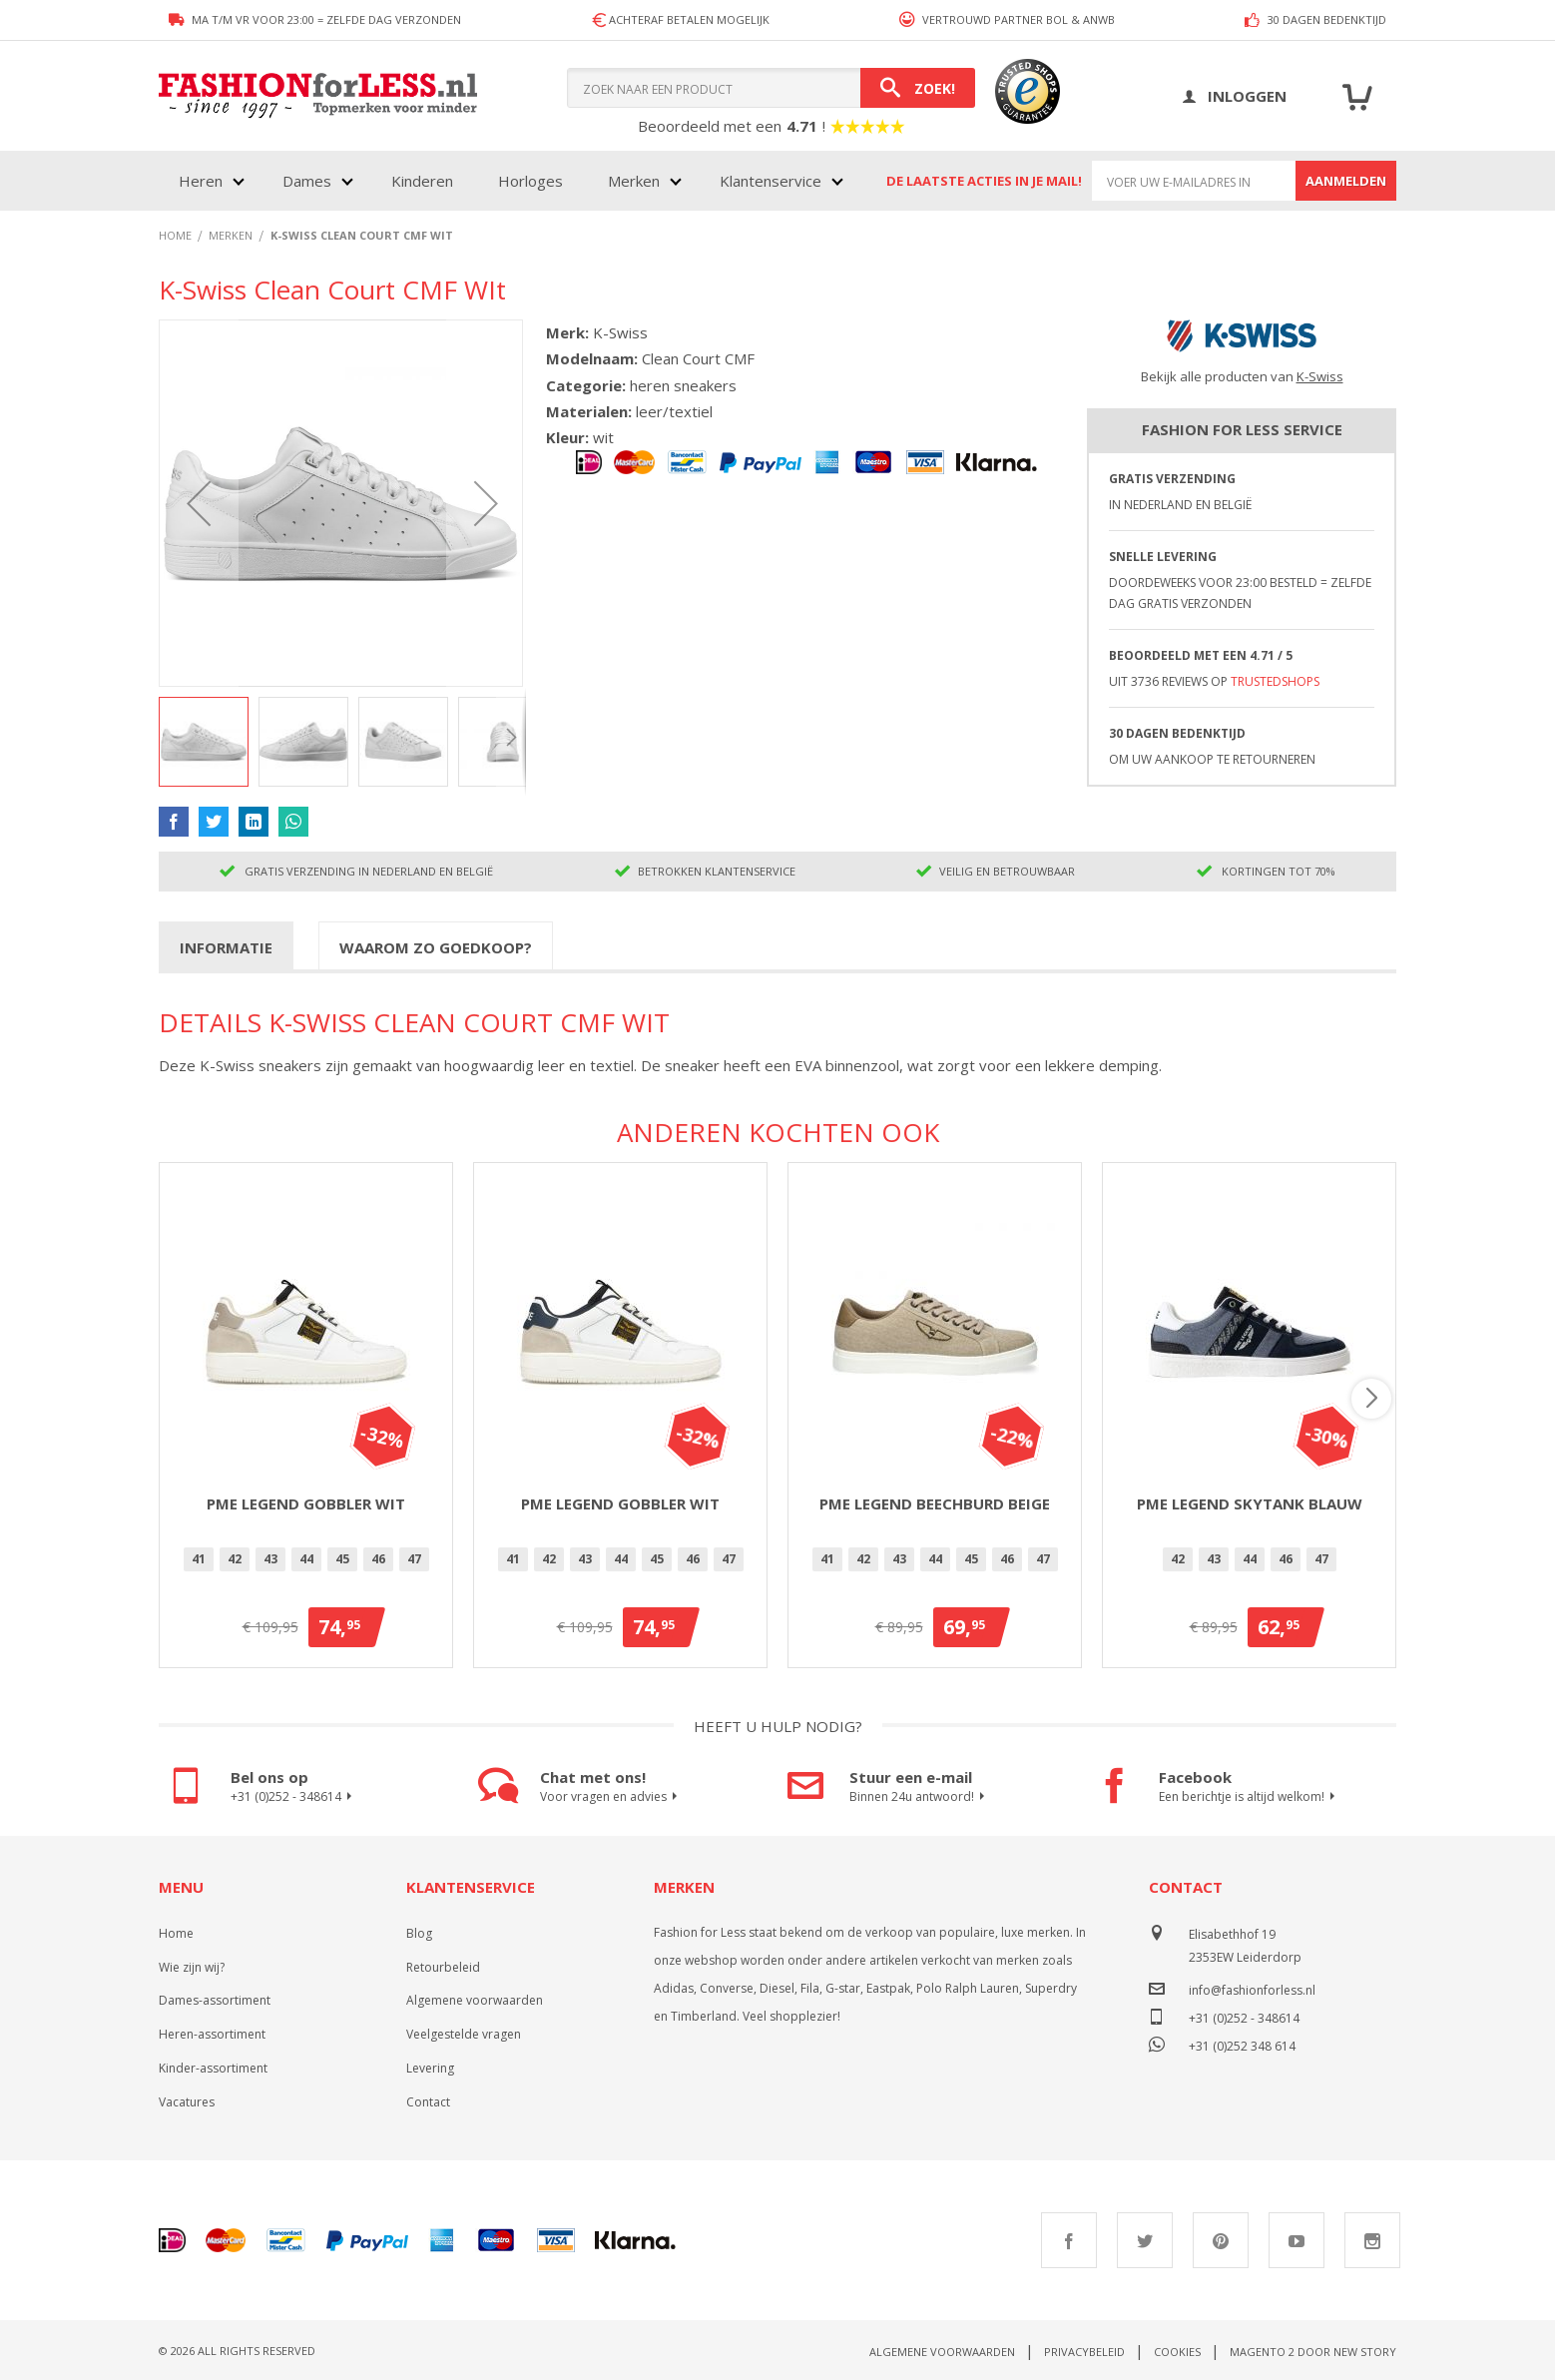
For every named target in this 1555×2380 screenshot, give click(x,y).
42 (235, 1558)
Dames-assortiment (214, 2000)
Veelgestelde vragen (463, 2034)
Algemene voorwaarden (474, 2000)
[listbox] (306, 1562)
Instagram (1372, 2240)
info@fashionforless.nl (1252, 1990)
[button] (199, 503)
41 (199, 1558)
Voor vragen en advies (611, 1797)
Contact (428, 2101)
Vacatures (187, 2101)
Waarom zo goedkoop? (435, 947)
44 (306, 1558)
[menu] (509, 181)
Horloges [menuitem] (530, 181)
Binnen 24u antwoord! (919, 1797)
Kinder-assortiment (213, 2068)
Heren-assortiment (212, 2034)
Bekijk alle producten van (1242, 376)
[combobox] (771, 88)
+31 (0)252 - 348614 (294, 1797)
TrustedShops (1275, 681)
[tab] (226, 946)
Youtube (1296, 2240)
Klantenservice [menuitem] (770, 181)
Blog (419, 1933)
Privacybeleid (1084, 2351)
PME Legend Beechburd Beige (934, 1503)
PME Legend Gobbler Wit (306, 1503)
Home (176, 1933)
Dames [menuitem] (306, 181)
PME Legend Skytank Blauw (1249, 1503)
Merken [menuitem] (634, 181)
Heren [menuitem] (201, 181)
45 (342, 1558)
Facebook (1069, 2240)
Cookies (1177, 2351)
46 (378, 1558)
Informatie (226, 947)
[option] (199, 1559)
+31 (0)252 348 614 (1242, 2044)
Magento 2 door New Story (1313, 2351)
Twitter (1145, 2240)
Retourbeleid (443, 1967)
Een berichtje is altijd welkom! (1249, 1797)
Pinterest (1221, 2240)
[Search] (917, 88)
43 (270, 1558)
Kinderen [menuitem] (422, 181)
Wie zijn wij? (192, 1967)
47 (414, 1558)
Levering (430, 2068)
